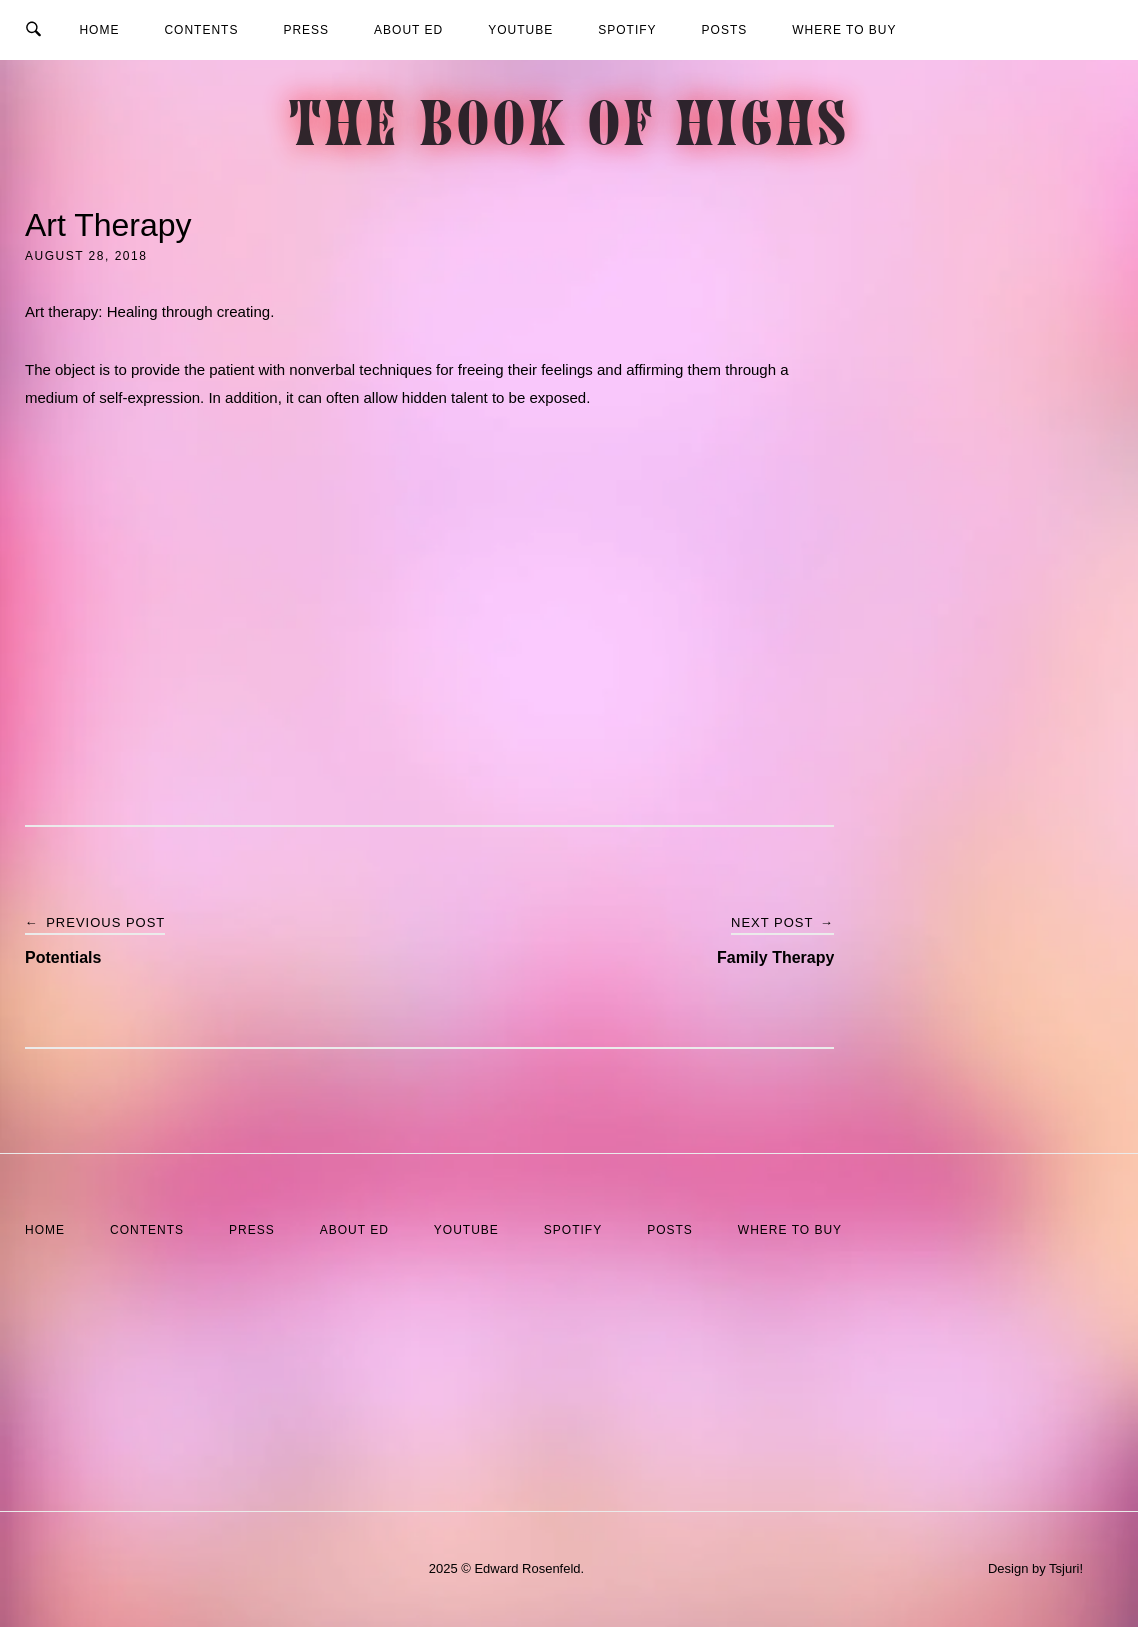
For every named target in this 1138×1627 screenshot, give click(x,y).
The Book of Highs (569, 130)
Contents (201, 30)
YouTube (520, 30)
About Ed (408, 30)
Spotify (627, 30)
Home (99, 30)
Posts (725, 30)
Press (306, 30)
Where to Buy (844, 30)
